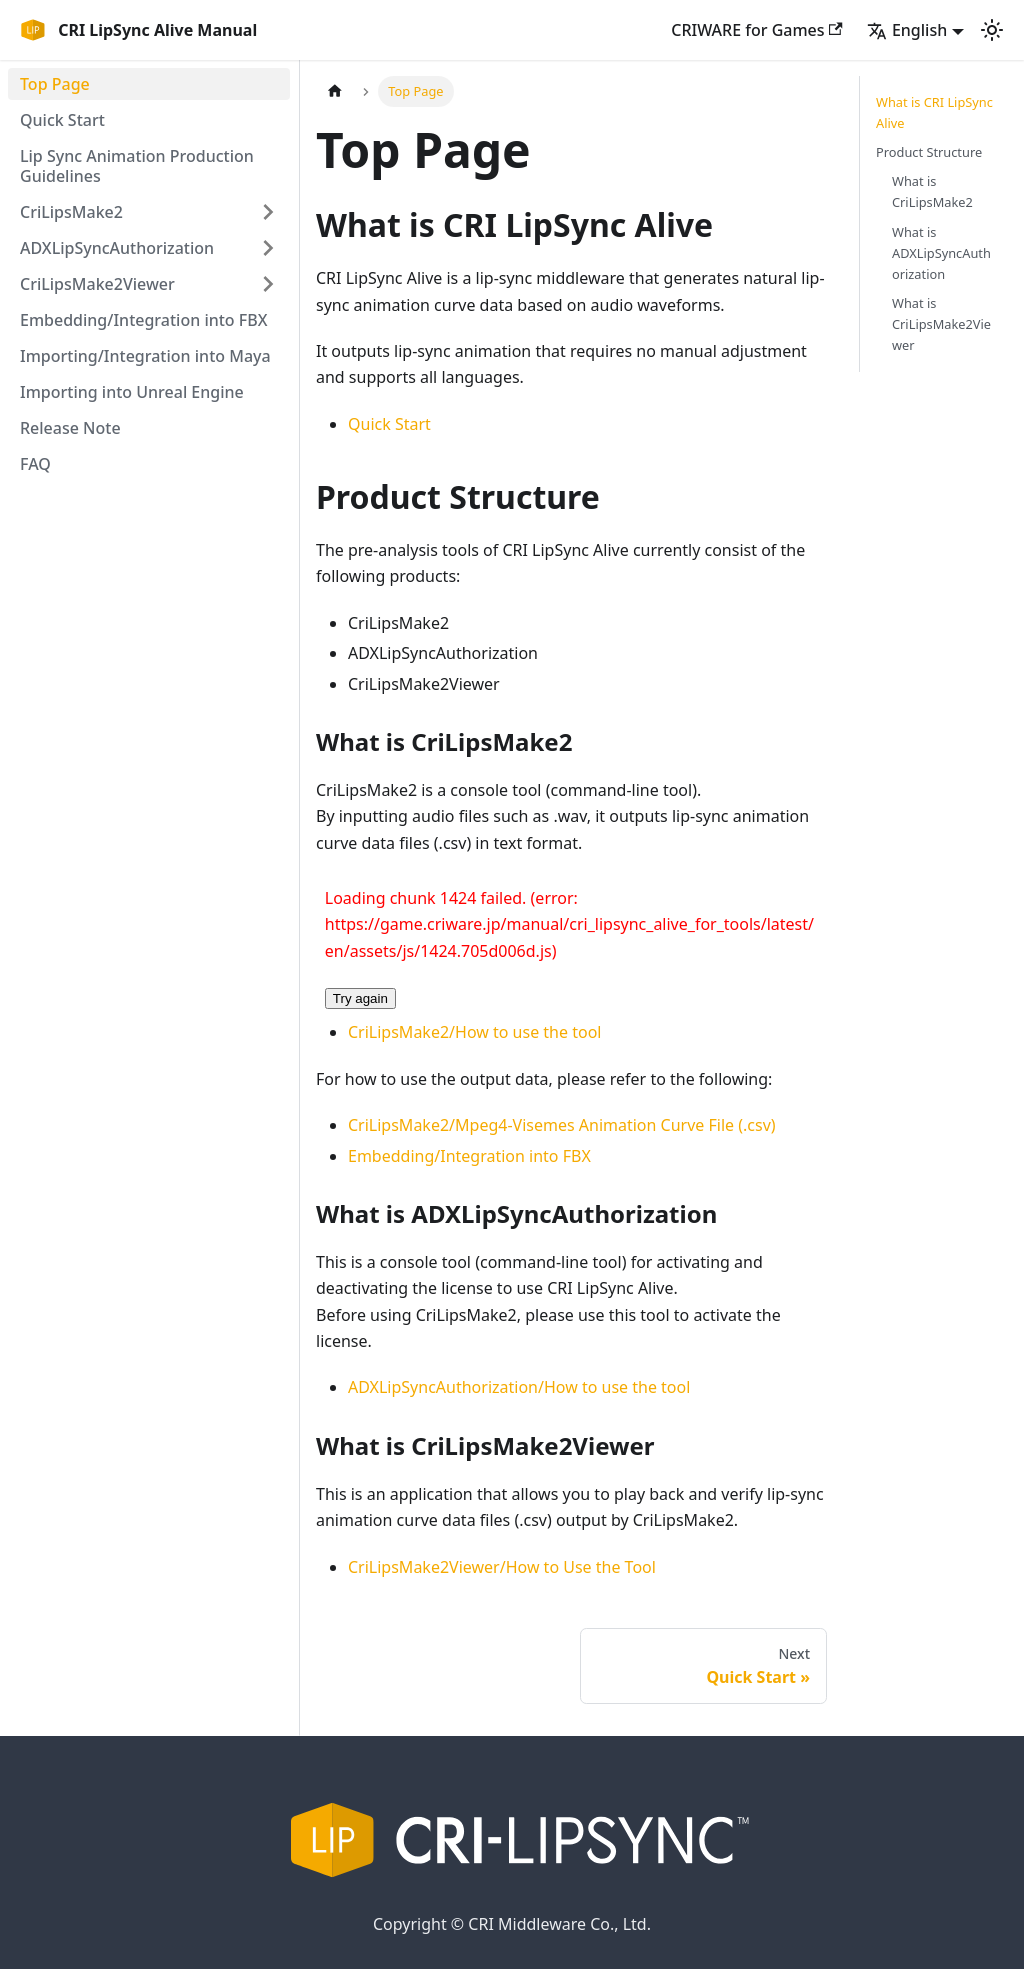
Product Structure (929, 152)
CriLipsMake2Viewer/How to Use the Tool (502, 1567)
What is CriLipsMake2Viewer (941, 324)
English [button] (907, 30)
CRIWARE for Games (757, 30)
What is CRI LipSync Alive (934, 112)
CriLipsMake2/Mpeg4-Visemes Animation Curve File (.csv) (562, 1125)
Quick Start (62, 120)
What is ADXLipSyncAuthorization (941, 253)
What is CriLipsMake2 (932, 191)
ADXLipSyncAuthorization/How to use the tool (519, 1387)
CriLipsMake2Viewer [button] (97, 284)
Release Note (70, 428)
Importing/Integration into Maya (145, 356)
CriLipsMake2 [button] (71, 212)
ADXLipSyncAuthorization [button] (117, 248)
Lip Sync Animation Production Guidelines (137, 166)
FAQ (35, 464)
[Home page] (335, 91)
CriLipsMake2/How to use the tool (474, 1032)
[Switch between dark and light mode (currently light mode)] (992, 30)
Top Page (55, 84)
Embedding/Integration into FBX (144, 320)
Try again (360, 998)
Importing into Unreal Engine (132, 392)
